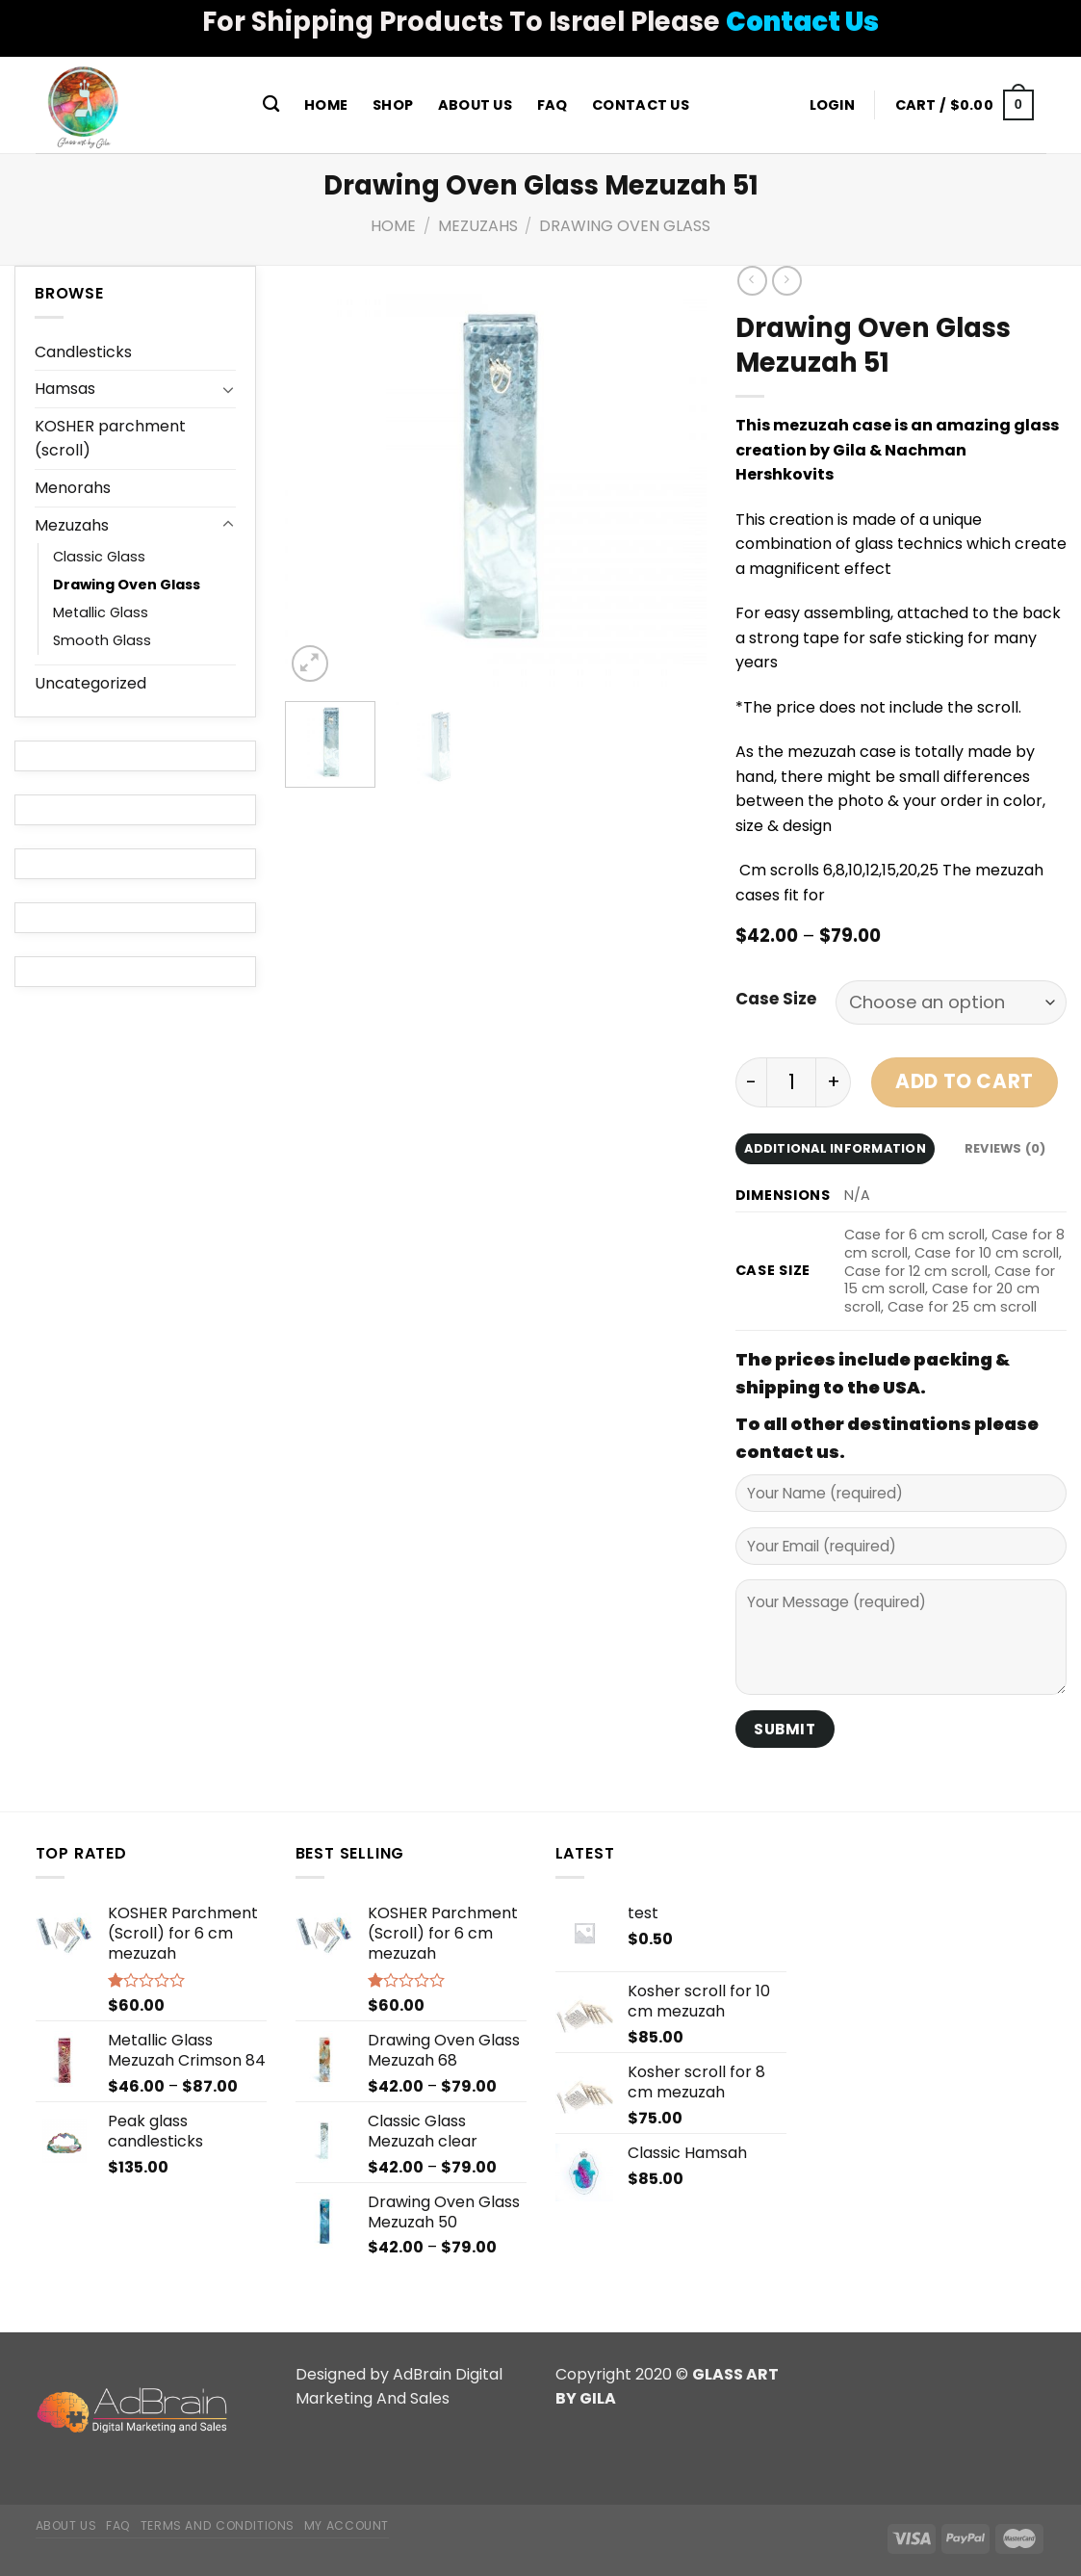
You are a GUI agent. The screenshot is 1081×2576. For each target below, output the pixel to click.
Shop (393, 105)
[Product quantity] (791, 1082)
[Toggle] (228, 389)
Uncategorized (90, 683)
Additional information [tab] (835, 1148)
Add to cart (964, 1081)
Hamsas (65, 388)
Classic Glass (99, 556)
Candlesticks (83, 352)
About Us (475, 105)
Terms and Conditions (218, 2525)
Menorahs (73, 488)
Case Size (775, 999)
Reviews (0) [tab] (1005, 1148)
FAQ (552, 105)
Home (325, 105)
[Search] (272, 104)
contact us (787, 1452)
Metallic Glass (100, 612)
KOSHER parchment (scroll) (110, 438)
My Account (346, 2525)
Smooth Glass (102, 640)
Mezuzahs (478, 226)
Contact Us (640, 105)
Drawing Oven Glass (624, 226)
